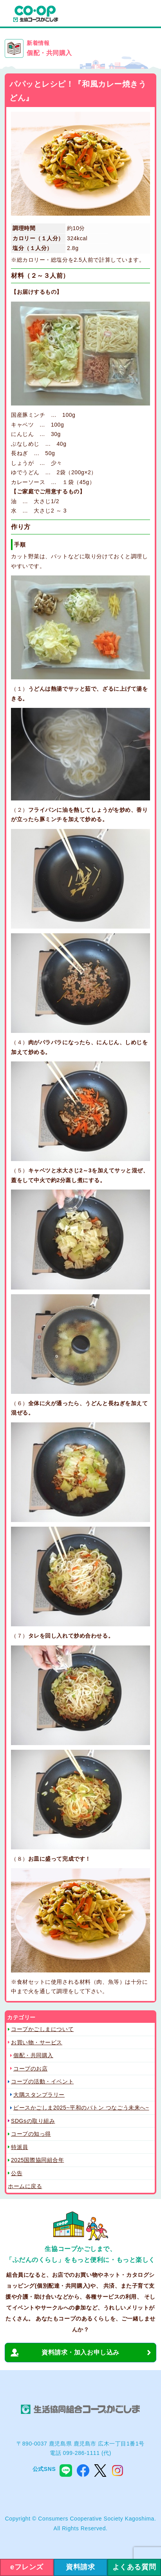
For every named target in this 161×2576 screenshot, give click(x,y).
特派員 (19, 2147)
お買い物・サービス (36, 2042)
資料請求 (80, 2567)
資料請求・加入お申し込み (80, 2352)
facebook (83, 2470)
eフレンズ (26, 2567)
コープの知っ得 (31, 2134)
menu (146, 14)
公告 (16, 2173)
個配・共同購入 (33, 2055)
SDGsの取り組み (33, 2121)
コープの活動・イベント (42, 2081)
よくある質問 (134, 2567)
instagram (117, 2470)
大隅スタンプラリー (39, 2095)
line (66, 2470)
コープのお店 (30, 2068)
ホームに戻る (25, 2186)
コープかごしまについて (42, 2029)
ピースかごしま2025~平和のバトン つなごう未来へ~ (81, 2107)
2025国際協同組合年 (37, 2160)
